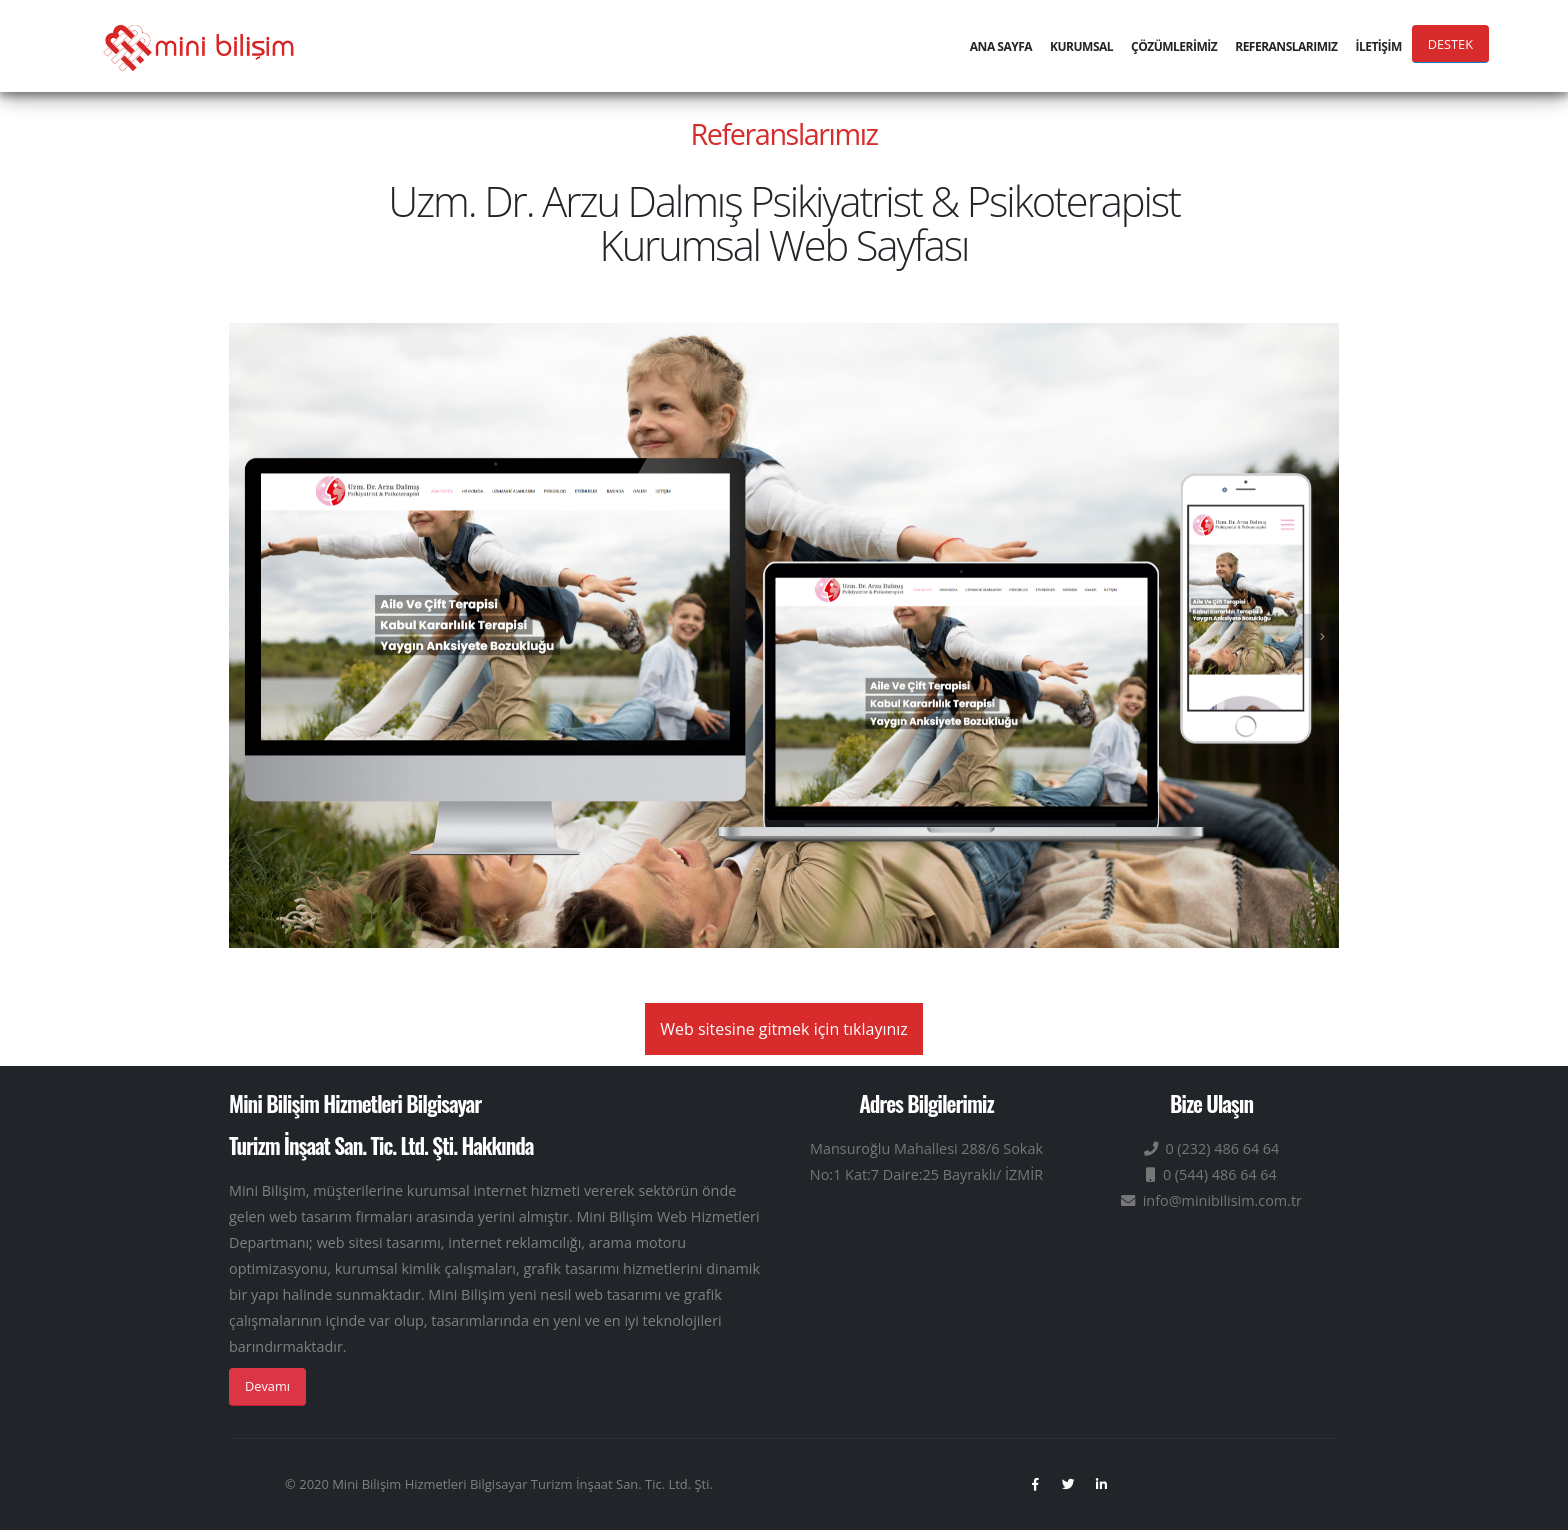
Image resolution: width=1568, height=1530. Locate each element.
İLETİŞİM (1378, 46)
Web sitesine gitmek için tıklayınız (784, 1029)
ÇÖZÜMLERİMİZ (1174, 46)
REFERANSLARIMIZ (1286, 46)
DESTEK (1450, 44)
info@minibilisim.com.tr (1211, 1200)
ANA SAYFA (1001, 46)
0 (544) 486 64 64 (1211, 1174)
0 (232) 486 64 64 (1212, 1148)
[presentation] (1321, 635)
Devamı (267, 1386)
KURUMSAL (1081, 46)
